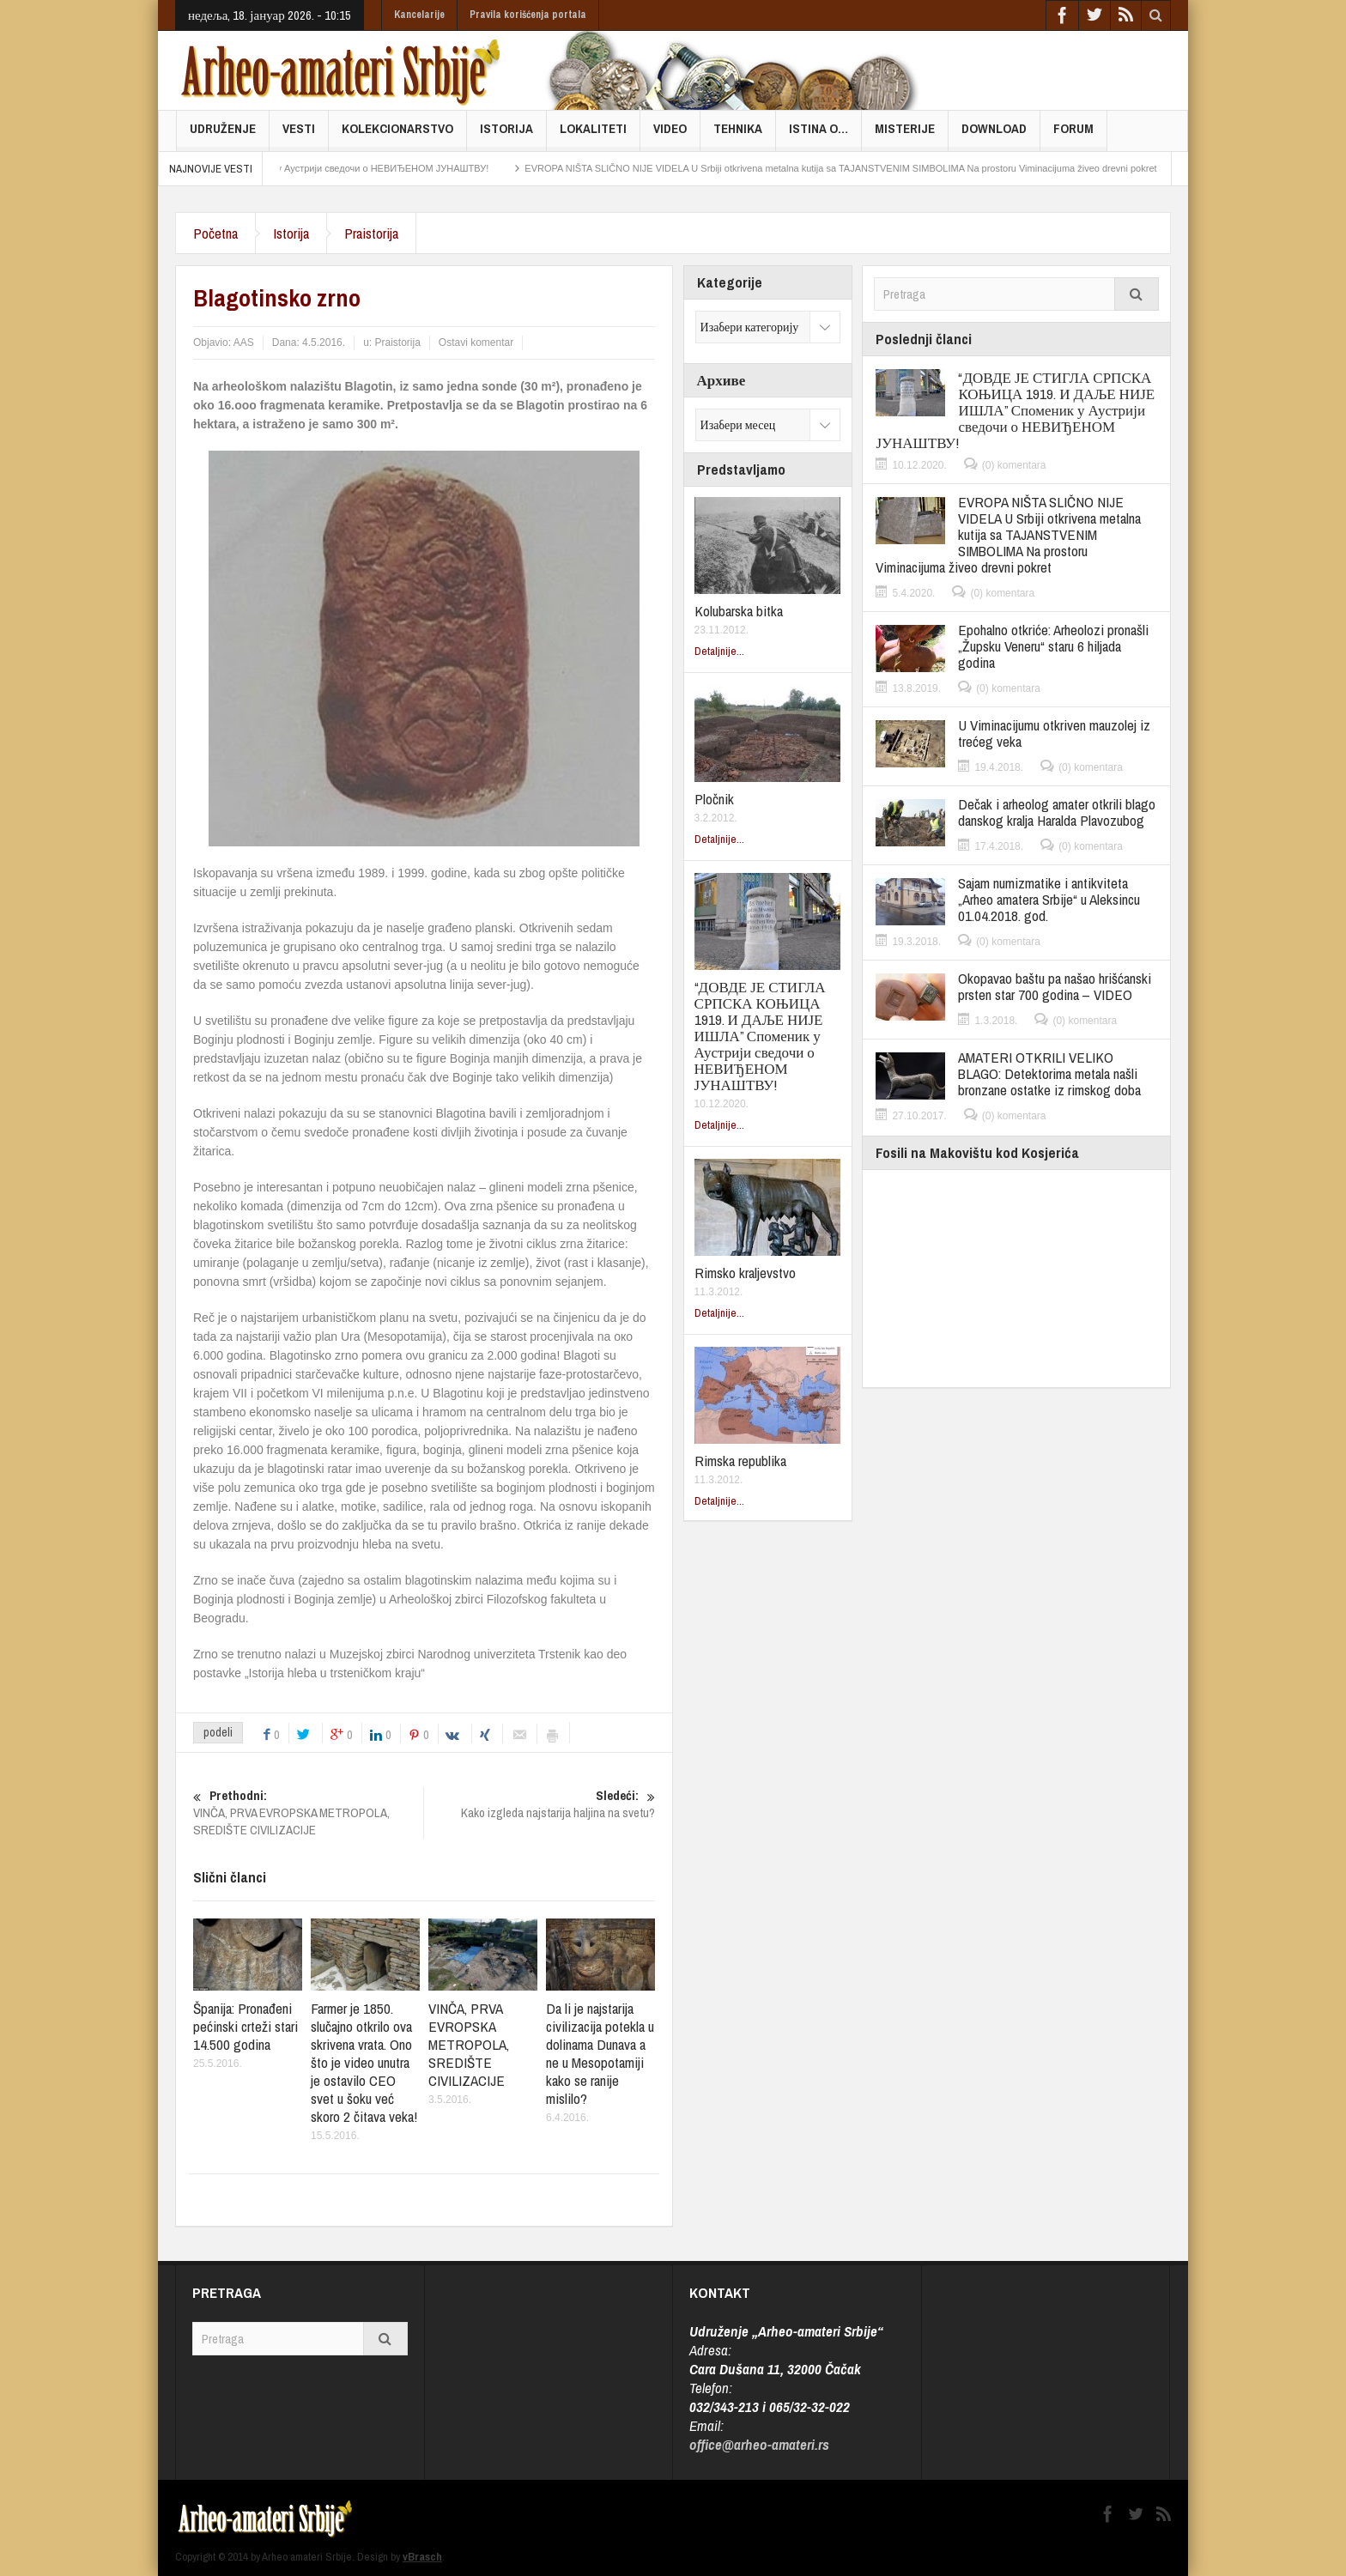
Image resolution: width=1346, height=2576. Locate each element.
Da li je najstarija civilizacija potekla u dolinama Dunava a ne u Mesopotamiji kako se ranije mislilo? (600, 2053)
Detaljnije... (719, 651)
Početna (215, 233)
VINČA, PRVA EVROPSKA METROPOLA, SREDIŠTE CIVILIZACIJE (308, 1813)
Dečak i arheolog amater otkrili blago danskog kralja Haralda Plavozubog (1056, 812)
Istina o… (818, 135)
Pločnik (714, 799)
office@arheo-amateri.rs (759, 2444)
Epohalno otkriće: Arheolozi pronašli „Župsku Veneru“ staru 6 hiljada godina (1053, 645)
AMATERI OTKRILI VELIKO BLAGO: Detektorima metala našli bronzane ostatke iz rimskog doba (1049, 1073)
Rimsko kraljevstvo (745, 1272)
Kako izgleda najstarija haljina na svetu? (540, 1804)
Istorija (506, 135)
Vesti (299, 135)
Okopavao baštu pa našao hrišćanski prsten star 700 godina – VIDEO (1054, 986)
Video (670, 135)
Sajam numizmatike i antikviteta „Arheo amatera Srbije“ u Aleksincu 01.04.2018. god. (1049, 899)
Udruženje (223, 135)
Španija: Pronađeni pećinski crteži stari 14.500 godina (245, 2026)
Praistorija (371, 233)
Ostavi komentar (476, 342)
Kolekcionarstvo (397, 135)
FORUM (1073, 135)
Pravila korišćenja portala (528, 14)
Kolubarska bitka (738, 611)
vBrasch (422, 2556)
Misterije (905, 135)
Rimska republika (740, 1460)
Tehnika (737, 135)
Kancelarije (419, 14)
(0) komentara (1014, 465)
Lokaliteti (593, 135)
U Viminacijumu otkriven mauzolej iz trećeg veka (1054, 733)
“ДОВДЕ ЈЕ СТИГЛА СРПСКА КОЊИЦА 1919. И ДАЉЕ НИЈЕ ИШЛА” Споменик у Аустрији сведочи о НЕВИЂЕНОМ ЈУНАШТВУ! (760, 1036)
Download (994, 135)
